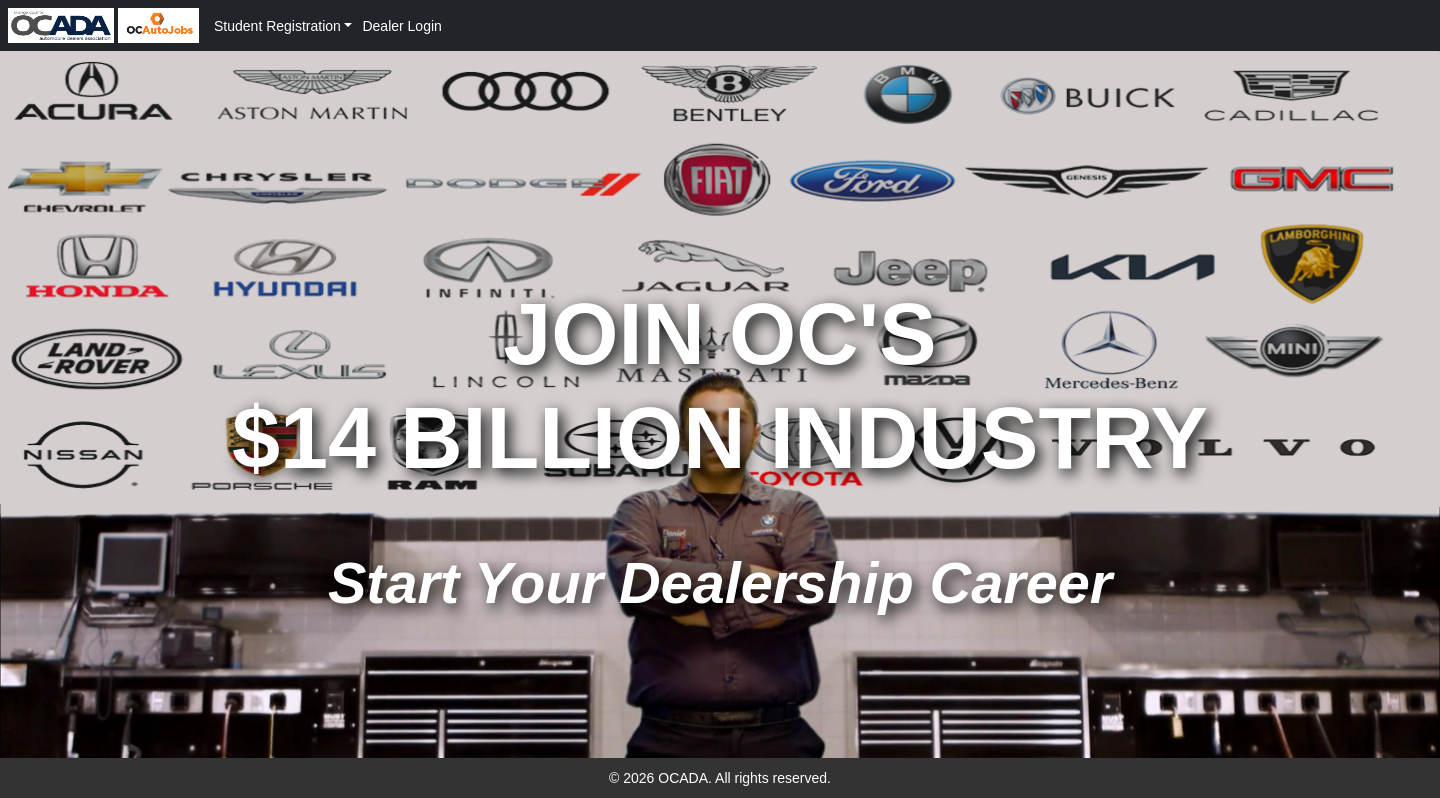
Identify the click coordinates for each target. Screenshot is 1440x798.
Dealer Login (401, 26)
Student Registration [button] (277, 26)
